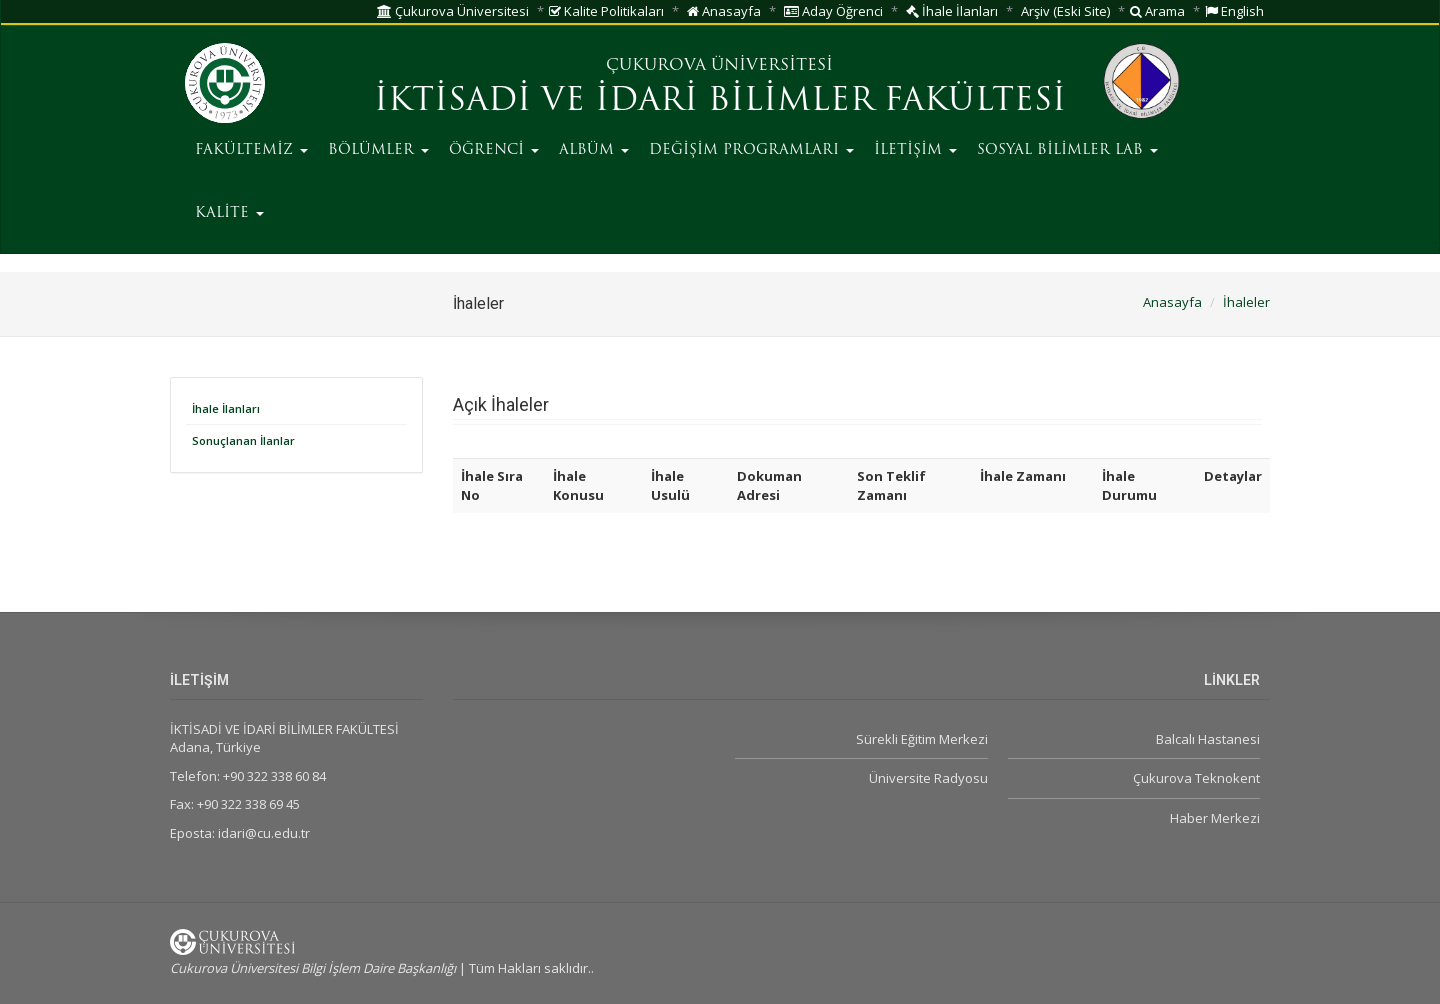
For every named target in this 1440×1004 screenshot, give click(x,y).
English (1234, 11)
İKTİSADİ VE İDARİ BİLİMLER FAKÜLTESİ (720, 102)
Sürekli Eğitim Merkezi (922, 739)
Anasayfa (724, 11)
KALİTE (229, 213)
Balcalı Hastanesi (1208, 739)
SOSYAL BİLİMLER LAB (1067, 150)
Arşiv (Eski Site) (1065, 11)
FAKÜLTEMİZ (251, 150)
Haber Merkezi (1215, 818)
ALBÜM (594, 150)
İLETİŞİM (915, 150)
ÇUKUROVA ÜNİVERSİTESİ (719, 66)
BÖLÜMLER (378, 150)
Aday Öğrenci (833, 11)
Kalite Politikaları (606, 11)
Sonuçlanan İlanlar (243, 440)
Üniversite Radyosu (928, 778)
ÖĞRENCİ (494, 150)
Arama (1157, 11)
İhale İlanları (952, 11)
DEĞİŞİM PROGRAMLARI (751, 150)
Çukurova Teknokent (1196, 778)
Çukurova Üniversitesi (453, 11)
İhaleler (1246, 302)
